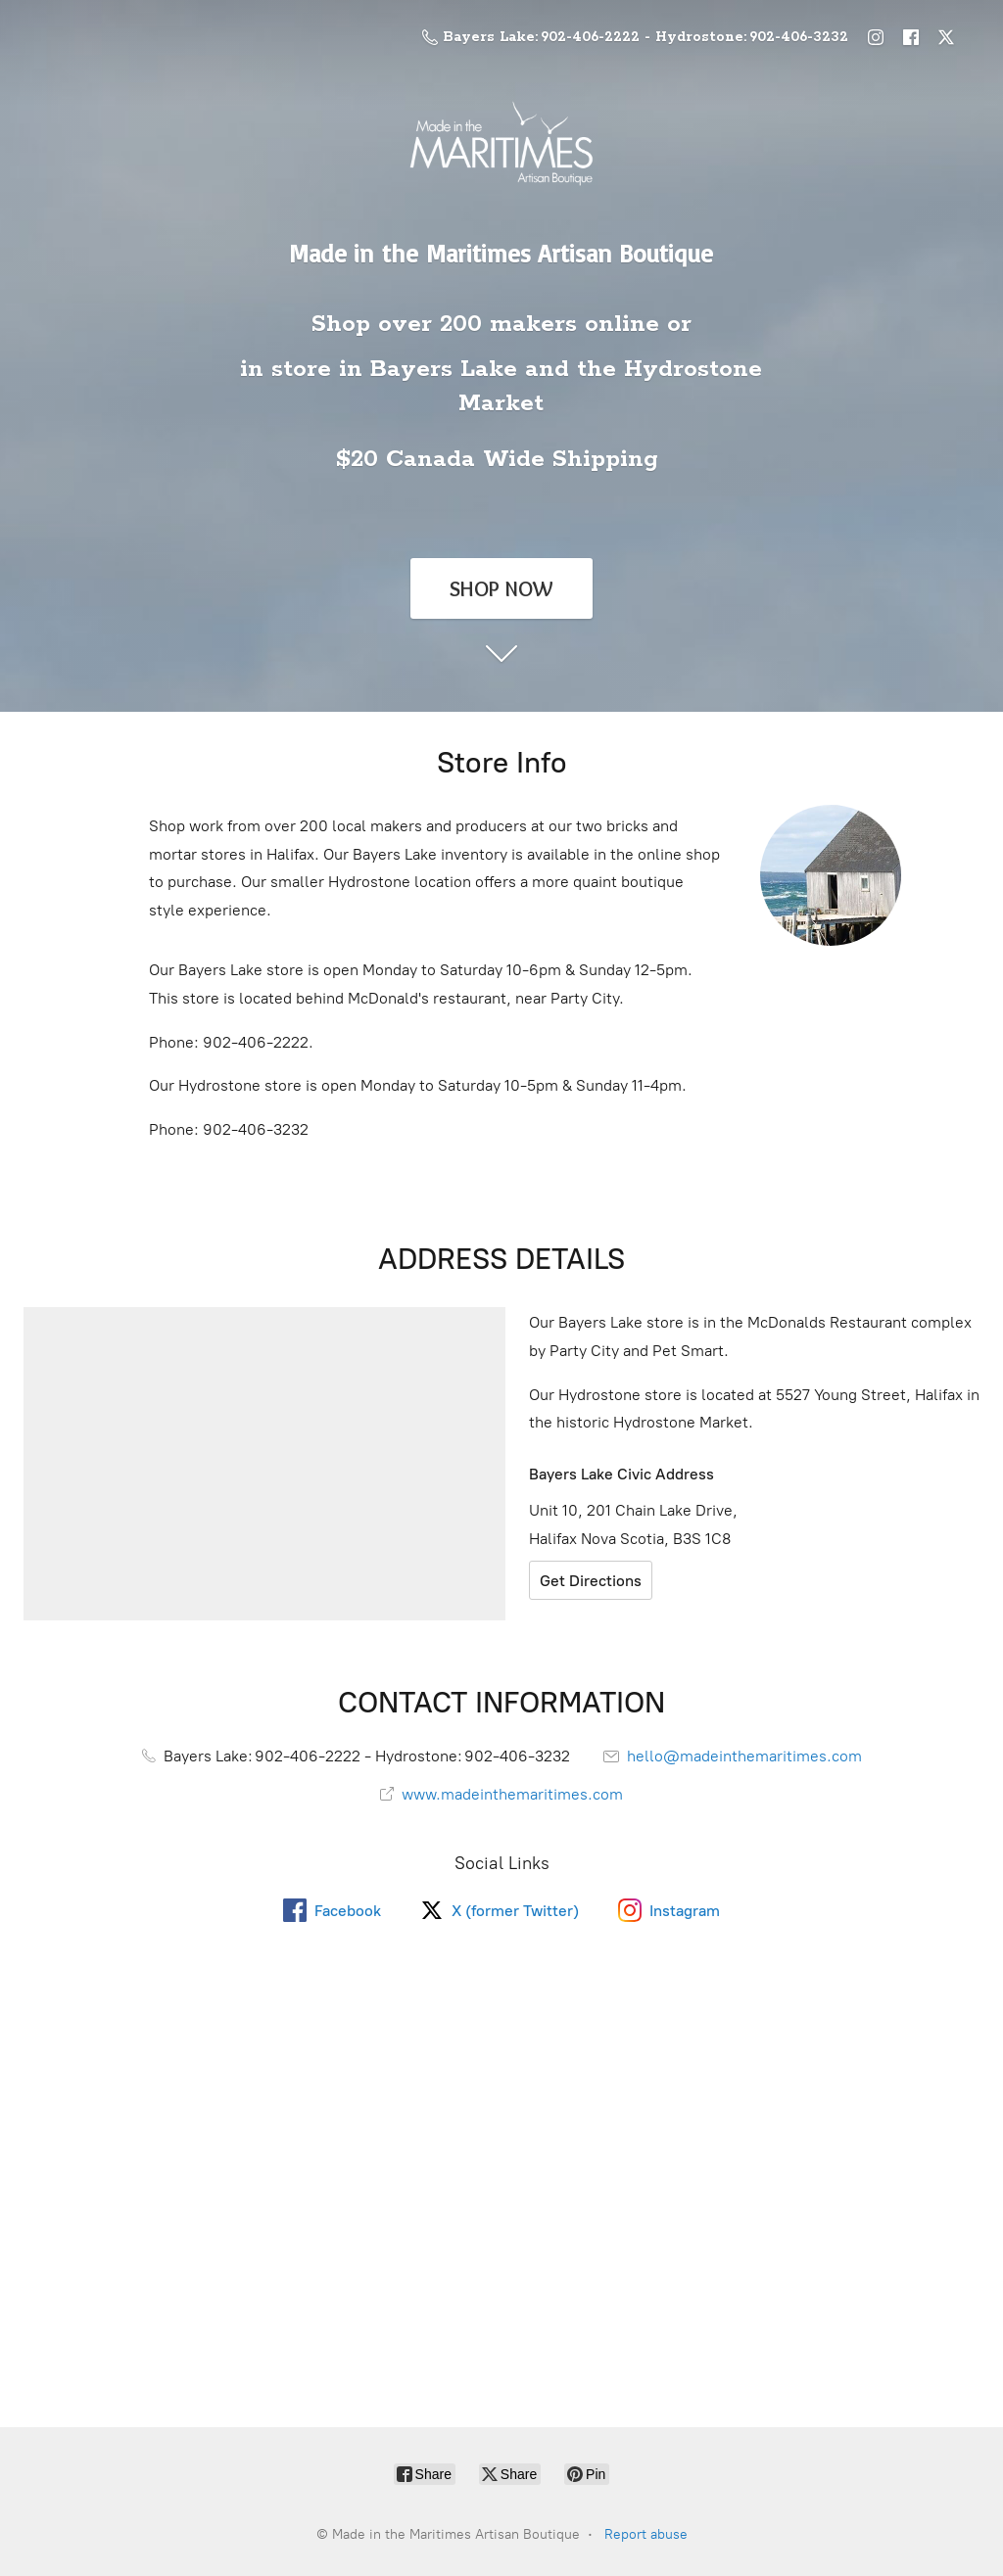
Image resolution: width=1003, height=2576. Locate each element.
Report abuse (646, 2534)
